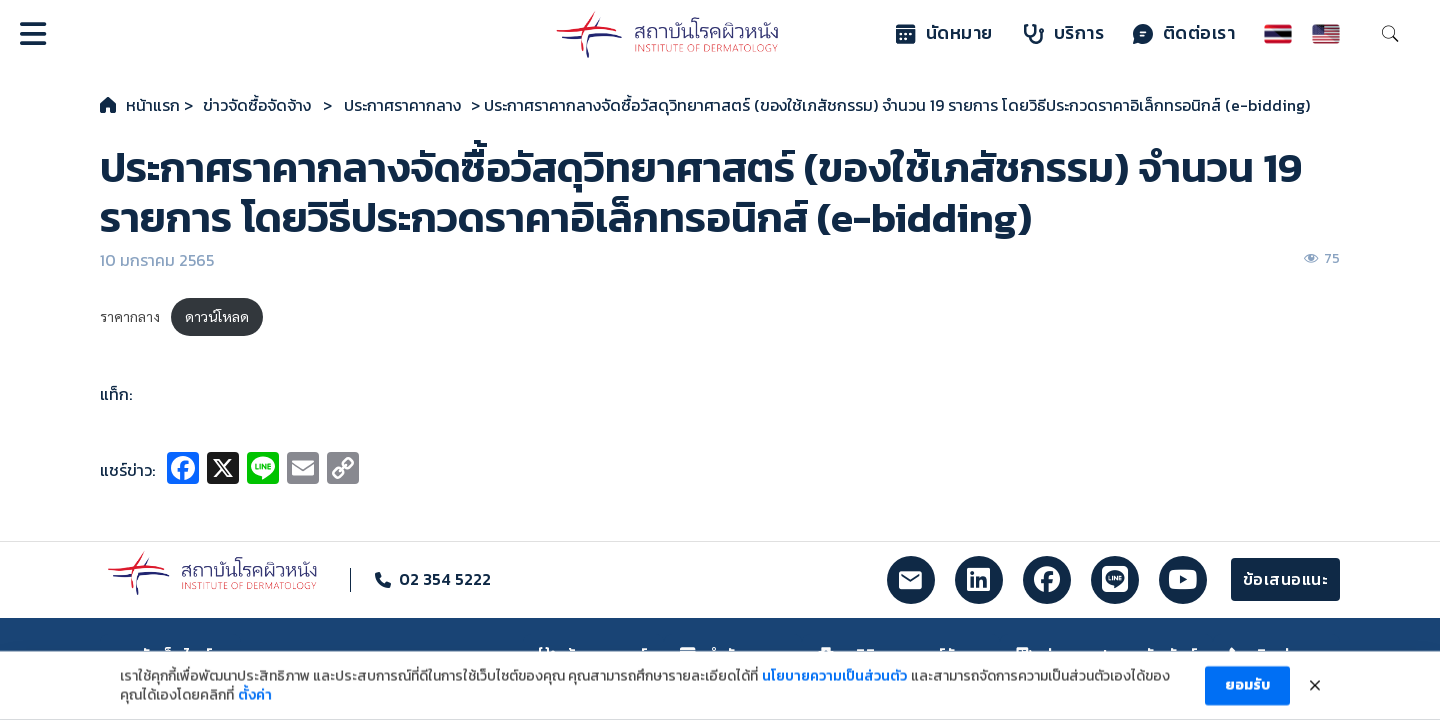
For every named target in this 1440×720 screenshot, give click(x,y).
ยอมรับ (1247, 698)
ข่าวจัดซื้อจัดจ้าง (257, 105)
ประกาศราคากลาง (402, 105)
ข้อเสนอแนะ (1286, 579)
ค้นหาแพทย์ (593, 655)
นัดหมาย (944, 33)
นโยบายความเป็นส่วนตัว (834, 689)
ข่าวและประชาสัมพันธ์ (1106, 655)
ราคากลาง (130, 316)
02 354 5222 (445, 579)
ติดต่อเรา (1184, 33)
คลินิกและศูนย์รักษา (901, 655)
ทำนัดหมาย (733, 655)
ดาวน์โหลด (217, 316)
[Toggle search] (1390, 34)
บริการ (1064, 33)
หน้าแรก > (159, 105)
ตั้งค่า (255, 709)
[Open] (33, 34)
